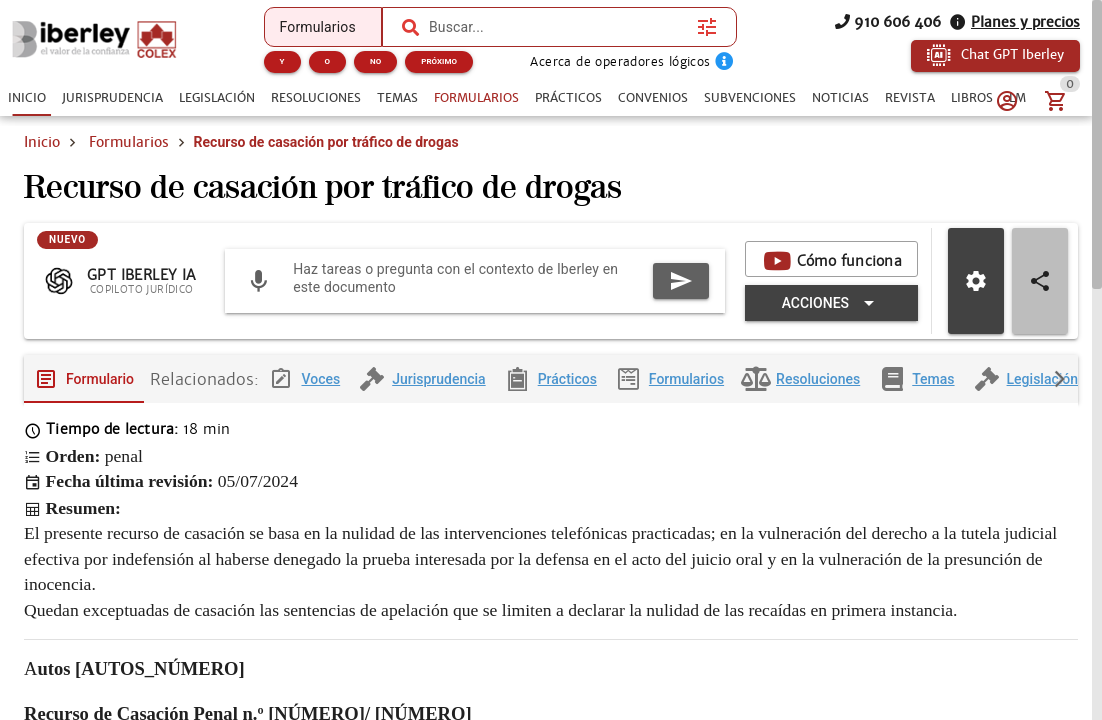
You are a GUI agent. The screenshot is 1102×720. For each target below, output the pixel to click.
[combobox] (558, 27)
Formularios (129, 142)
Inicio (42, 142)
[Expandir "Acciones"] (831, 319)
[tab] (27, 98)
